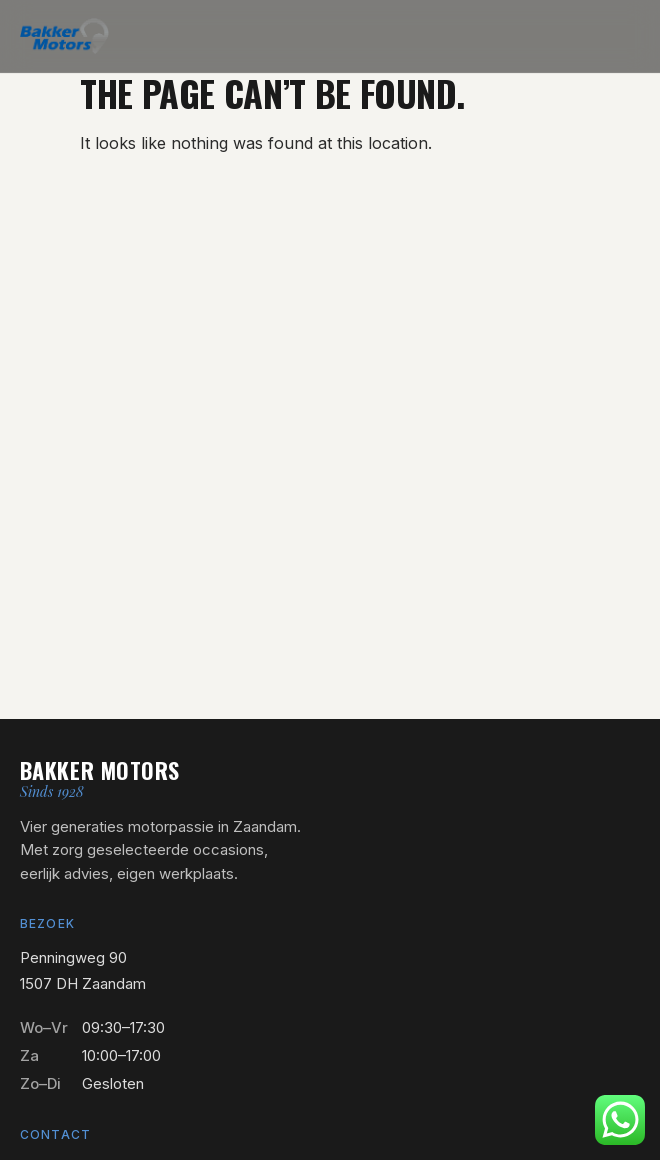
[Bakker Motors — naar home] (64, 36)
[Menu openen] (626, 36)
